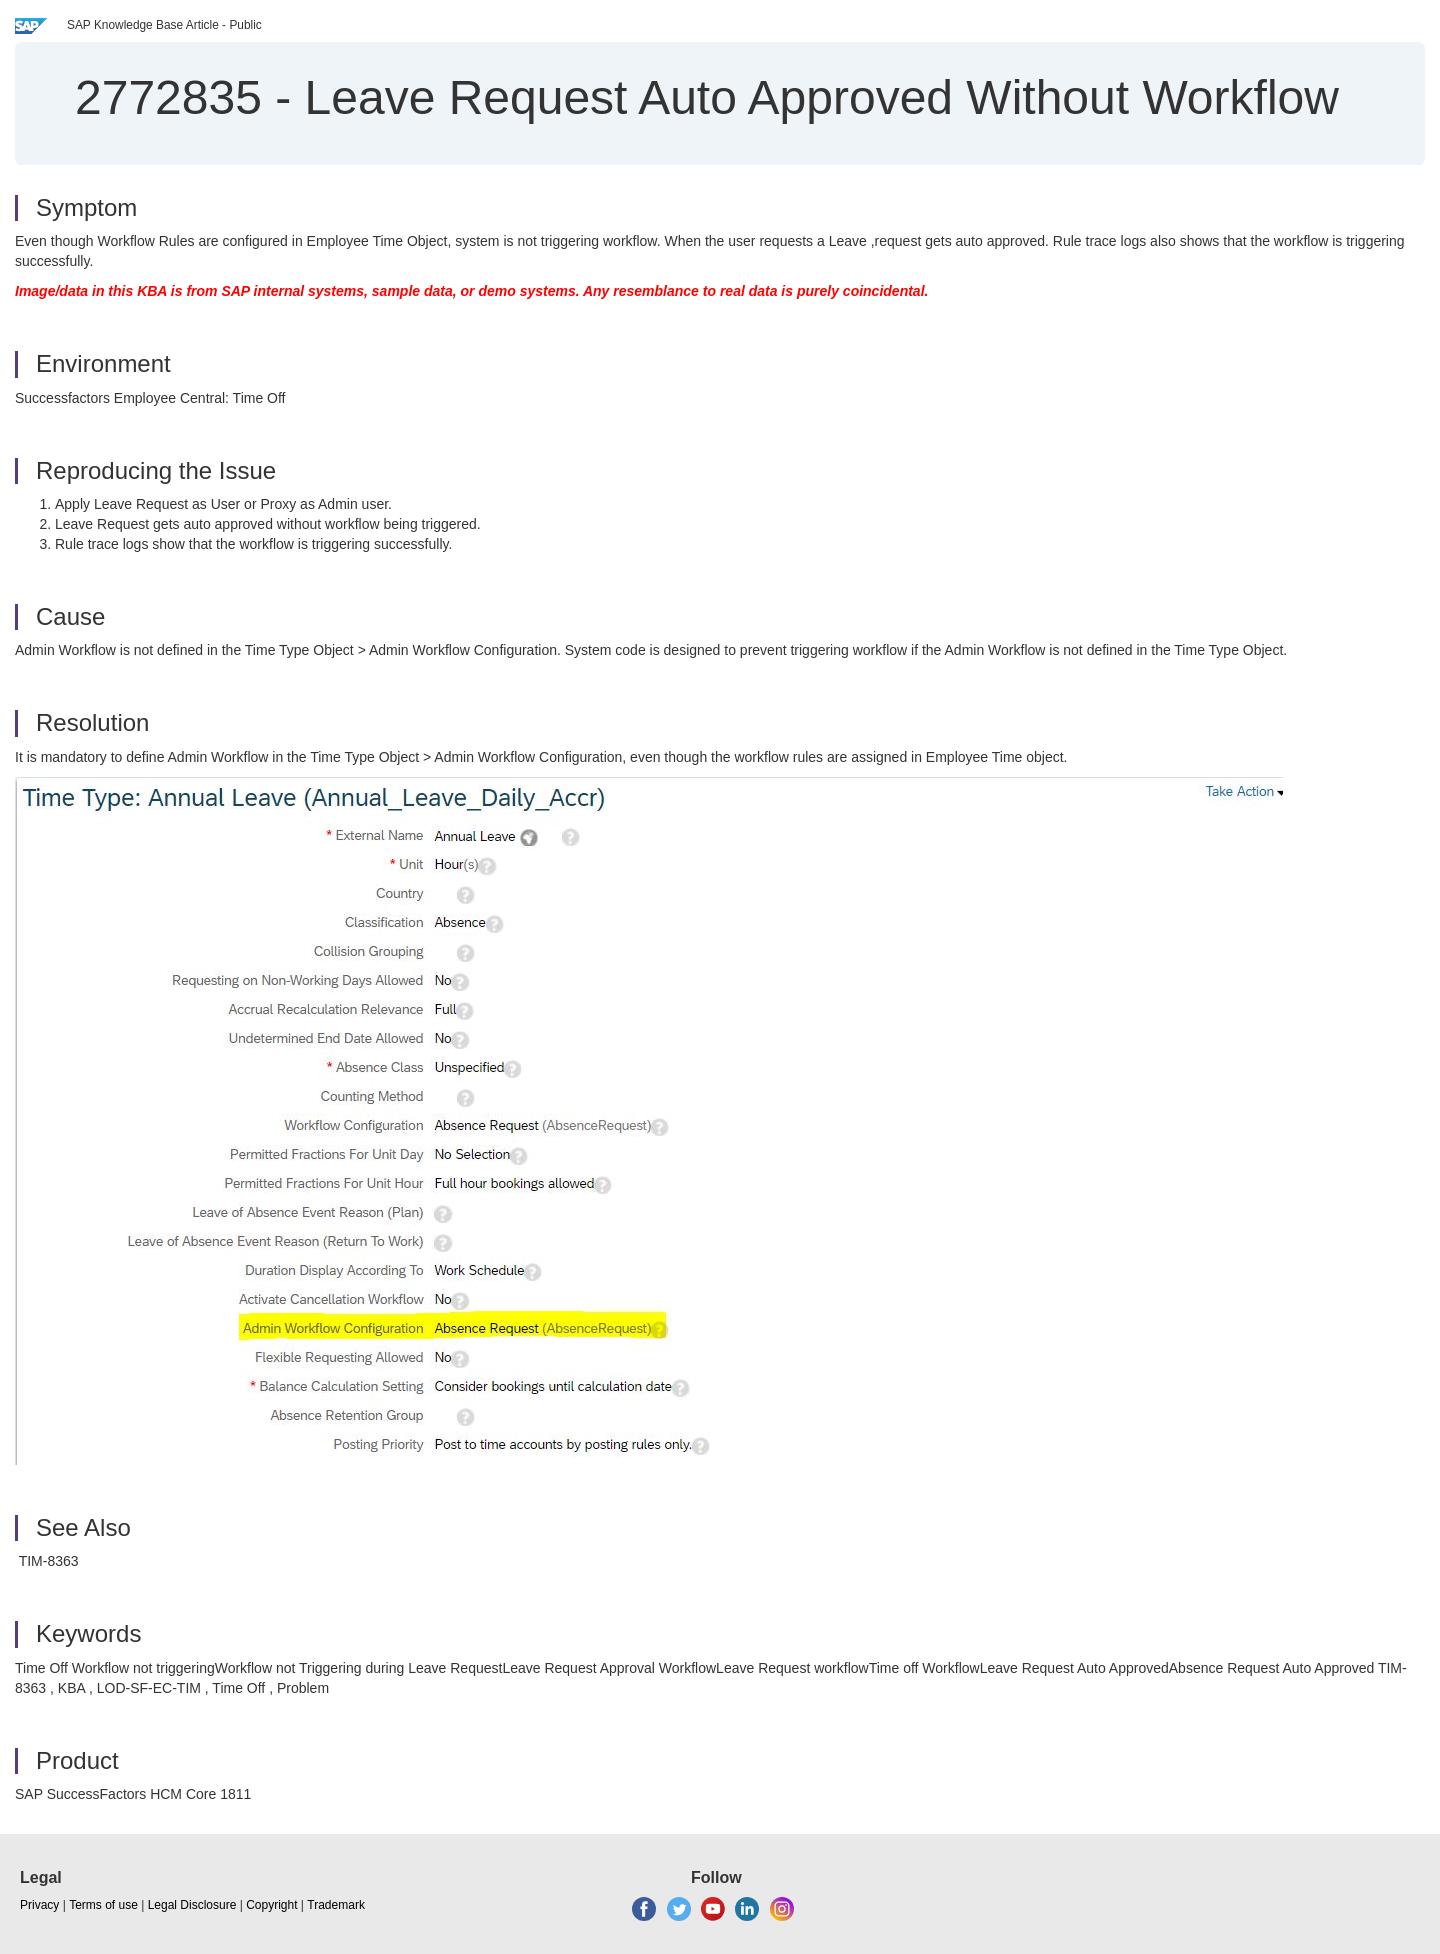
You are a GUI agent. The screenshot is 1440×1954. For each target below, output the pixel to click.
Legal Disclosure (192, 1905)
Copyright (271, 1905)
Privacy (39, 1905)
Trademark (336, 1905)
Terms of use (103, 1905)
